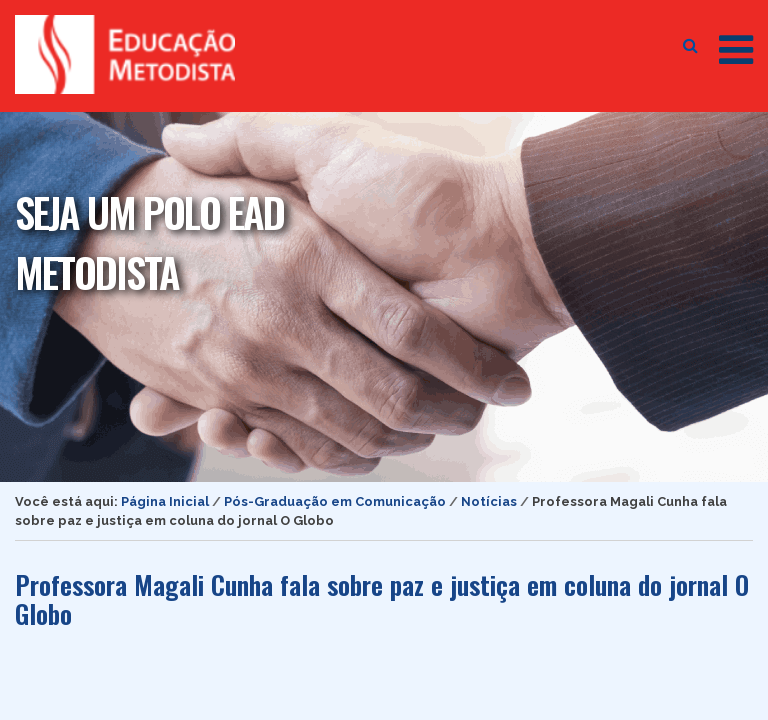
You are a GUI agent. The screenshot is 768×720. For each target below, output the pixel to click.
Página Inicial (165, 501)
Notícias (489, 501)
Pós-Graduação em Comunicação (335, 501)
